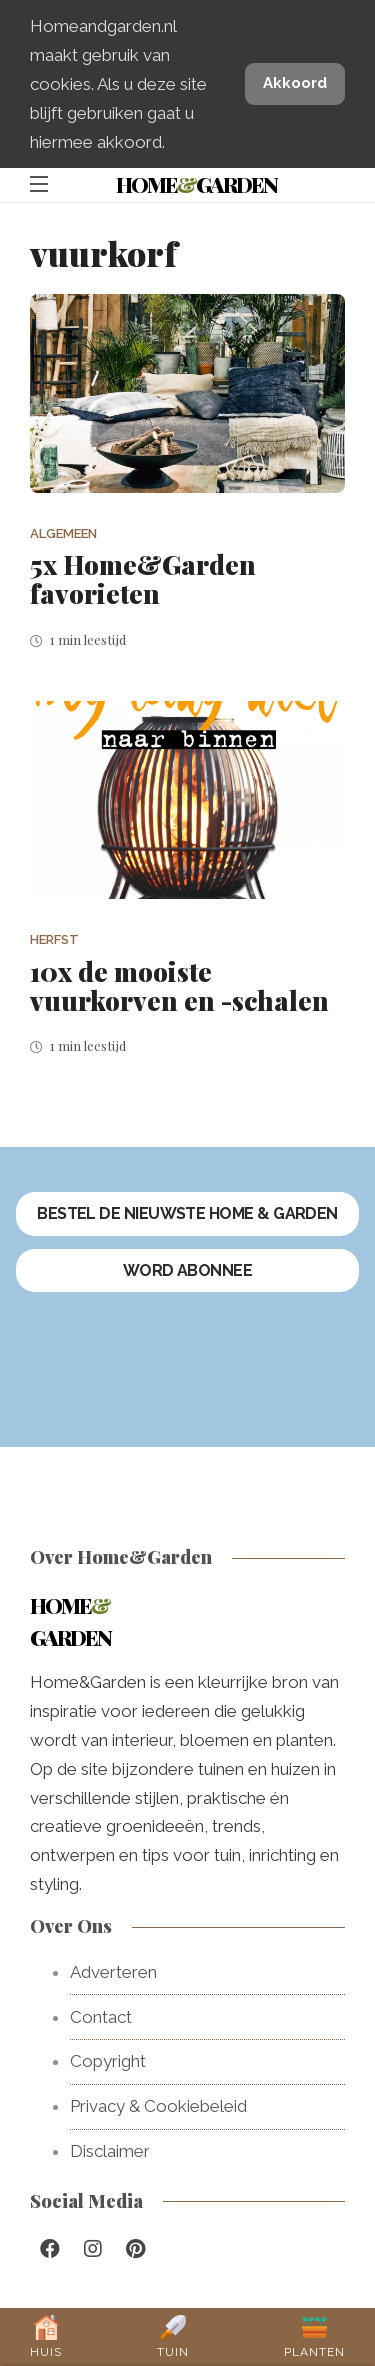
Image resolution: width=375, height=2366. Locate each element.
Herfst (54, 939)
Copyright (108, 2061)
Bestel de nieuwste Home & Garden (187, 1213)
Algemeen (63, 533)
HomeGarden (196, 184)
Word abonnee (188, 1270)
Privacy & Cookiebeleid (158, 2106)
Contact (101, 2017)
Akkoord (295, 83)
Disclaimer (110, 2151)
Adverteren (113, 1972)
